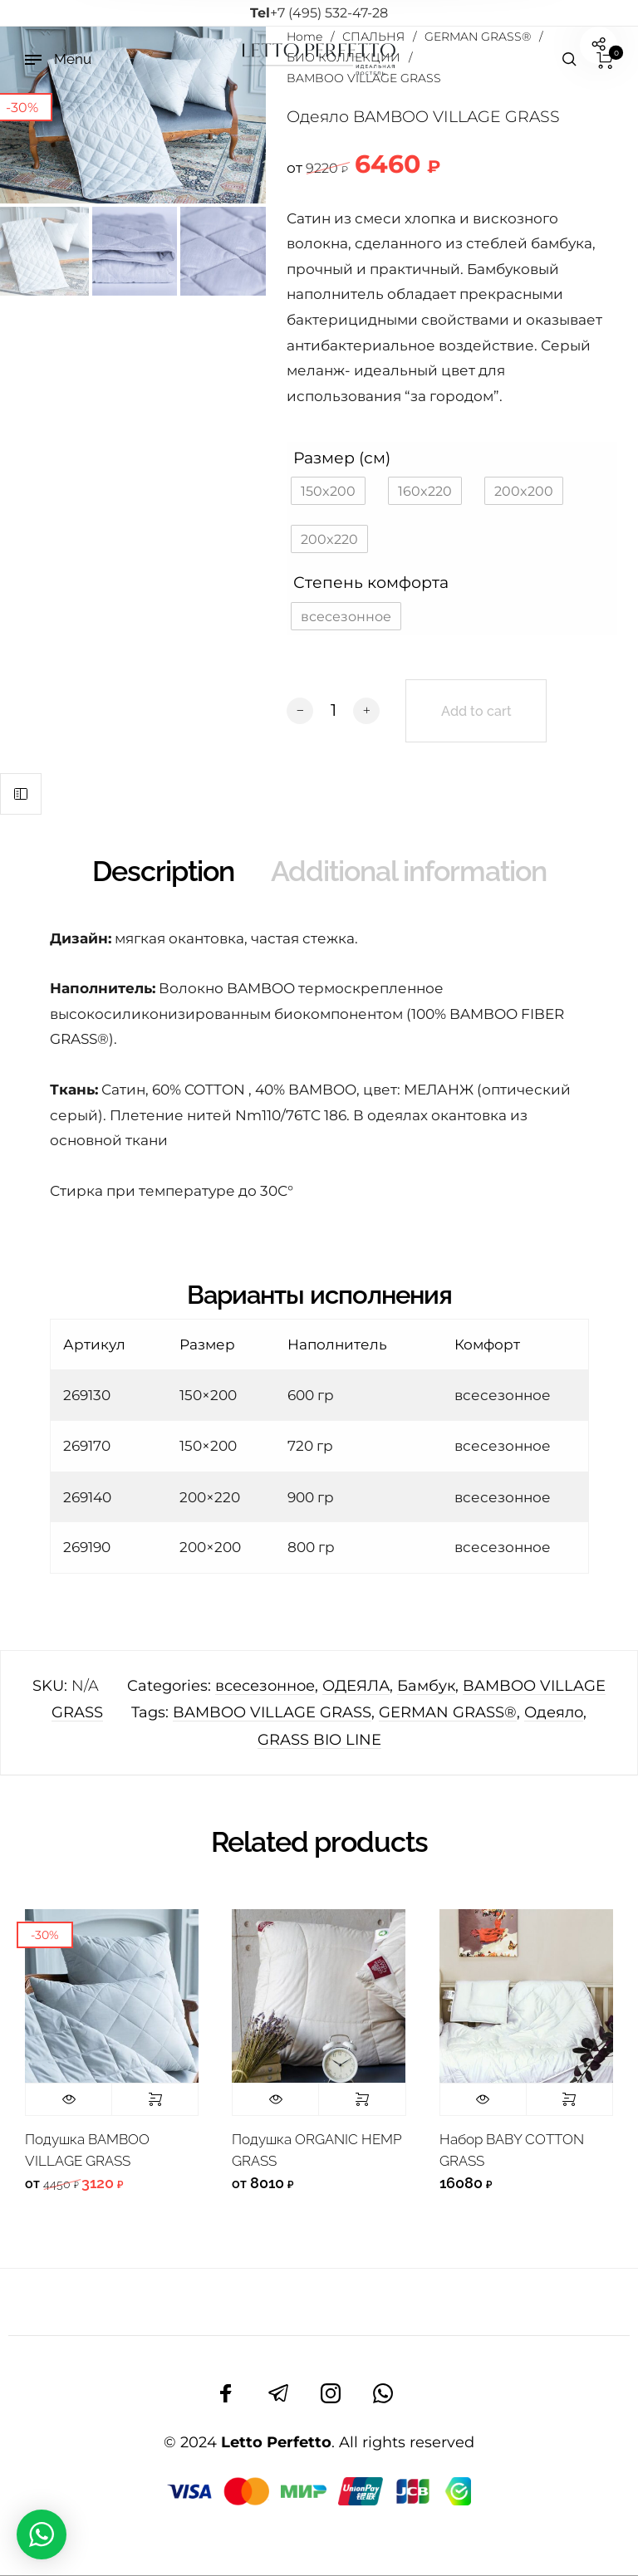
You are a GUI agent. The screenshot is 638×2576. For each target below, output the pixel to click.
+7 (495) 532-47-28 (319, 13)
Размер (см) (341, 458)
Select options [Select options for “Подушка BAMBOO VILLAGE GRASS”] (155, 2099)
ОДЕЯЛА (356, 1686)
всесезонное (265, 1686)
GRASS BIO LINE (319, 1740)
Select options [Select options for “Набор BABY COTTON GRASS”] (569, 2099)
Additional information (409, 871)
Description (163, 871)
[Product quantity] (333, 710)
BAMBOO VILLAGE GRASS (272, 1712)
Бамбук (426, 1686)
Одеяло (553, 1712)
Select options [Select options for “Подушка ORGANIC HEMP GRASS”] (361, 2099)
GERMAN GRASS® (448, 1712)
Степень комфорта (371, 582)
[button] (328, 491)
